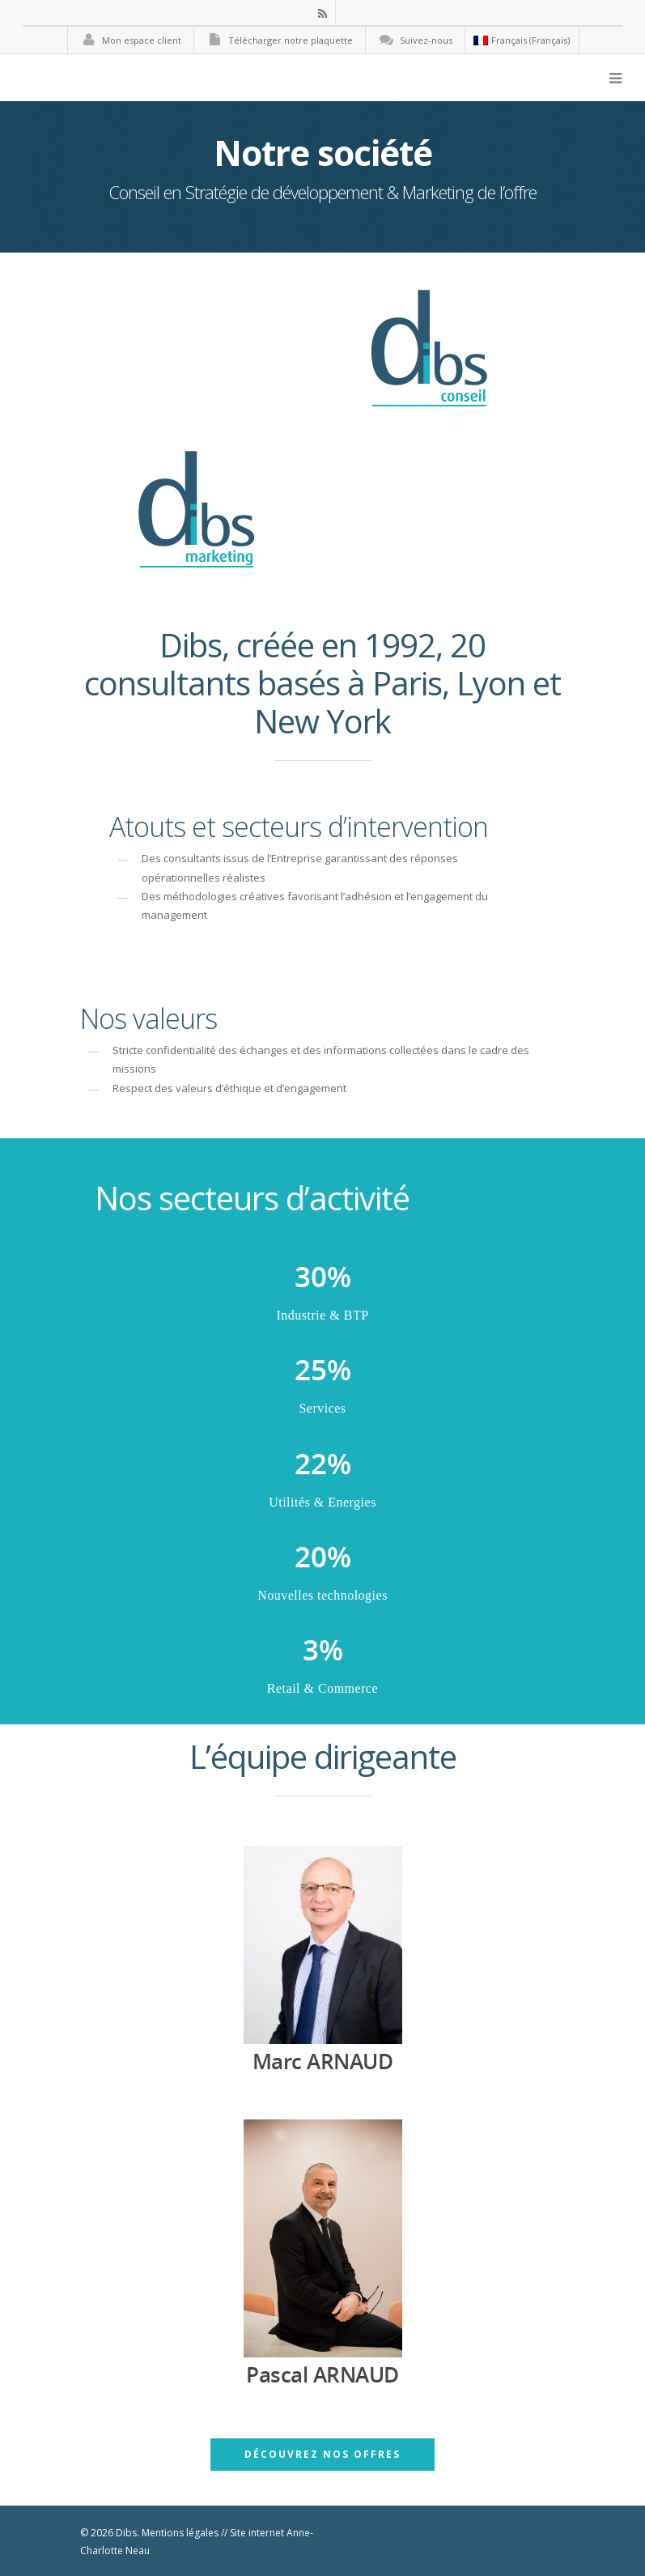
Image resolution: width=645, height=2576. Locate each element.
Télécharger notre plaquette (277, 40)
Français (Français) (521, 40)
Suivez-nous (413, 40)
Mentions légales (180, 2533)
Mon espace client (128, 40)
